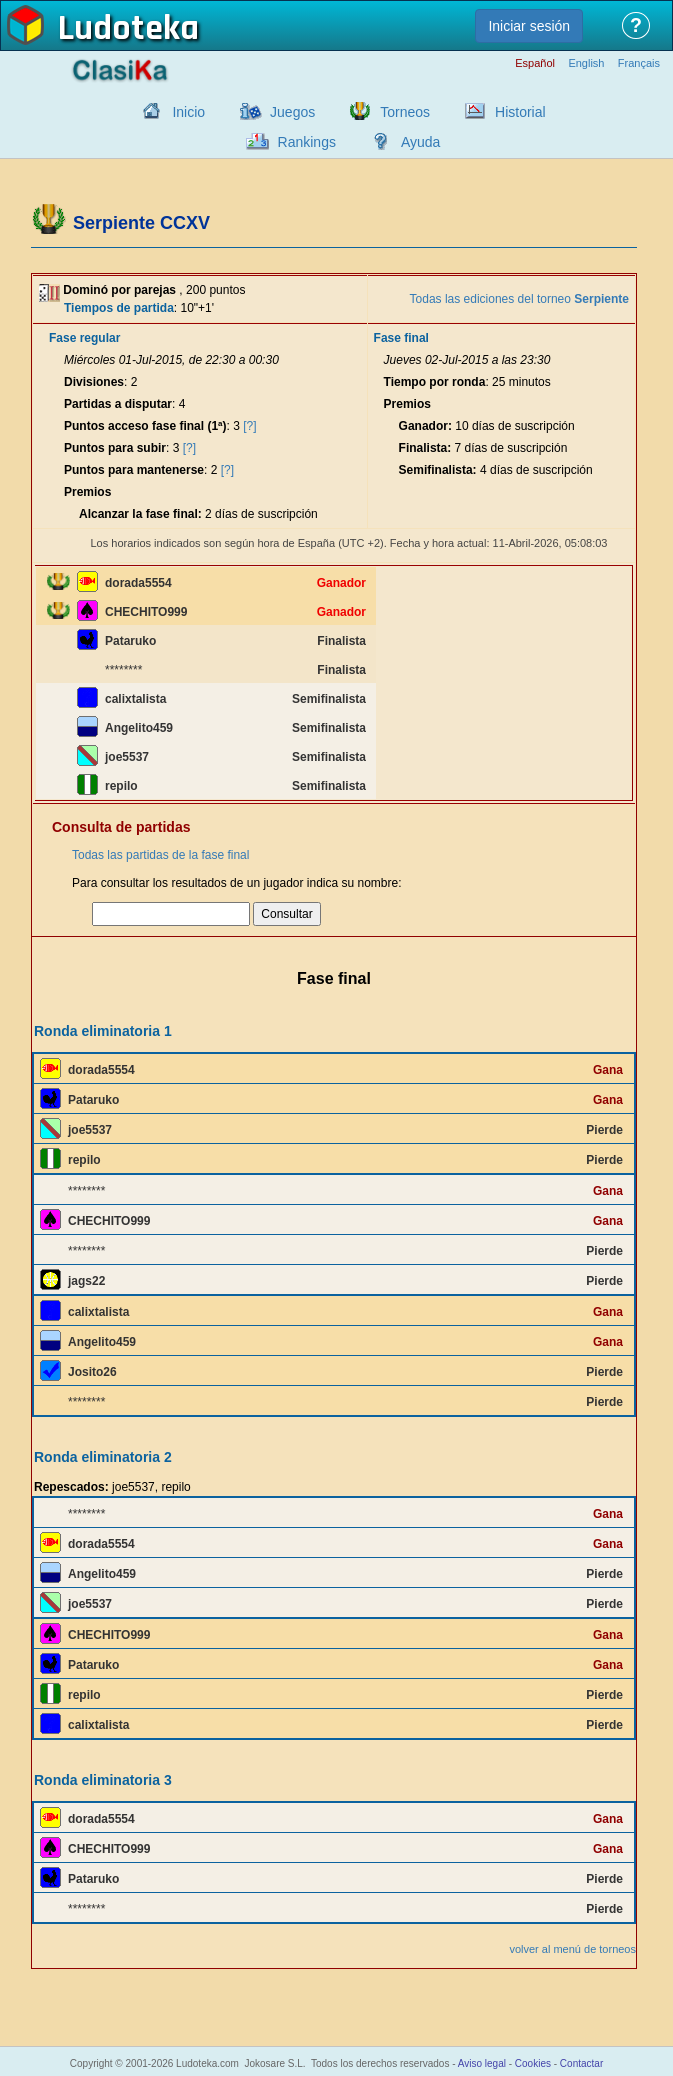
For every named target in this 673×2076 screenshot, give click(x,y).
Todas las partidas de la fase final (160, 855)
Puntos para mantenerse (134, 470)
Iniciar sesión (529, 26)
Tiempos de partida (119, 308)
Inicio (188, 112)
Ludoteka (128, 29)
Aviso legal (482, 2063)
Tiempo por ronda (435, 382)
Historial (520, 112)
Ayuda (420, 142)
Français (639, 63)
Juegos (292, 112)
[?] (249, 426)
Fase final (401, 338)
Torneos (405, 112)
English (586, 63)
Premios (87, 492)
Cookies (533, 2063)
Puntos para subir (115, 448)
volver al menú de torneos (572, 1949)
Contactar (581, 2063)
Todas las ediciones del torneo (519, 299)
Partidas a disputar (118, 404)
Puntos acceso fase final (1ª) (145, 426)
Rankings (307, 142)
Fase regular (84, 338)
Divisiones (94, 382)
